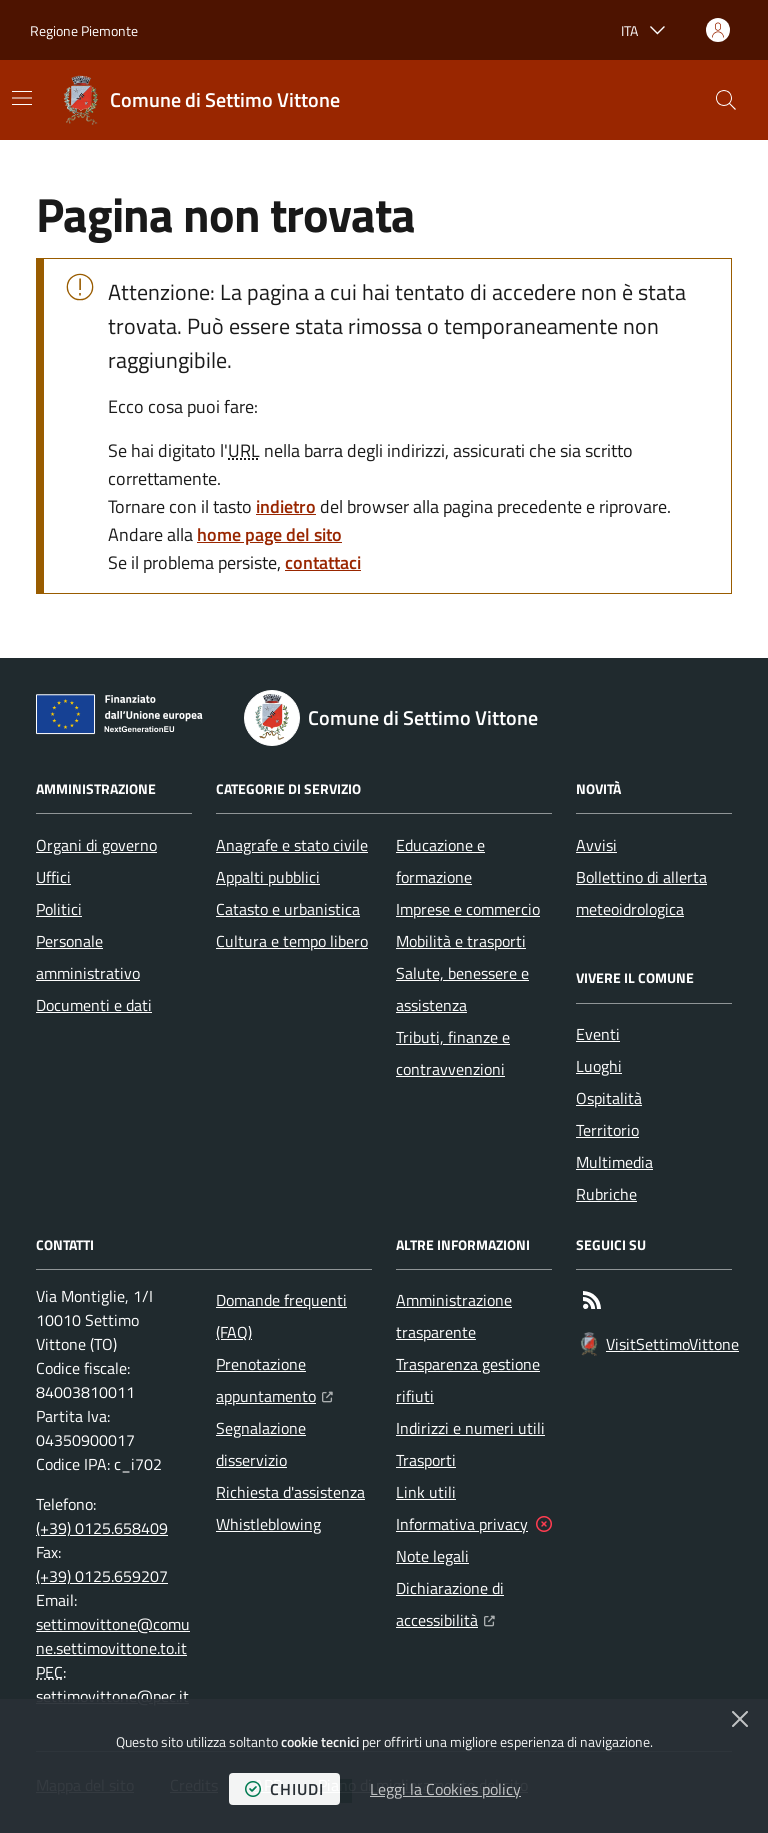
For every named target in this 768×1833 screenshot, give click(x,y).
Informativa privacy (462, 1524)
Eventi (598, 1034)
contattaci (323, 562)
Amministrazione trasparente (454, 1316)
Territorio (607, 1130)
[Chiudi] (740, 1719)
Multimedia (614, 1162)
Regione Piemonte (84, 30)
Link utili (426, 1492)
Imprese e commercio (468, 909)
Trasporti (426, 1460)
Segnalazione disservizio (261, 1444)
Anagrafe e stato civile (292, 845)
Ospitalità (609, 1098)
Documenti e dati (94, 1005)
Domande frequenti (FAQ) (281, 1316)
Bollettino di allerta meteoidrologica (641, 893)
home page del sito (269, 534)
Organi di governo (96, 845)
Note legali (432, 1556)
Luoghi (599, 1066)
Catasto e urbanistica (288, 909)
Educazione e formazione (440, 861)
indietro (286, 506)
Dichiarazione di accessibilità (474, 1604)
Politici (59, 909)
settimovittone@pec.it (112, 1696)
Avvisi (596, 845)
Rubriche (606, 1194)
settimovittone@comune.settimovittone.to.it (113, 1636)
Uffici (53, 877)
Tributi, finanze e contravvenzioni (453, 1053)
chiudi (284, 1789)
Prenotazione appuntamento (294, 1380)
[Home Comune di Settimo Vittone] (201, 100)
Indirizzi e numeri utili (470, 1428)
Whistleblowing (268, 1524)
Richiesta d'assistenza (290, 1492)
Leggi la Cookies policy (445, 1789)
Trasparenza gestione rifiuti (468, 1380)
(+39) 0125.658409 (102, 1528)
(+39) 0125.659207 (102, 1576)
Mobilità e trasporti (461, 941)
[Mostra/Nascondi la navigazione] (22, 98)
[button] (726, 100)
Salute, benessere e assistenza (462, 989)
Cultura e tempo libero (292, 941)
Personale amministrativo (88, 957)
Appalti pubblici (268, 877)
